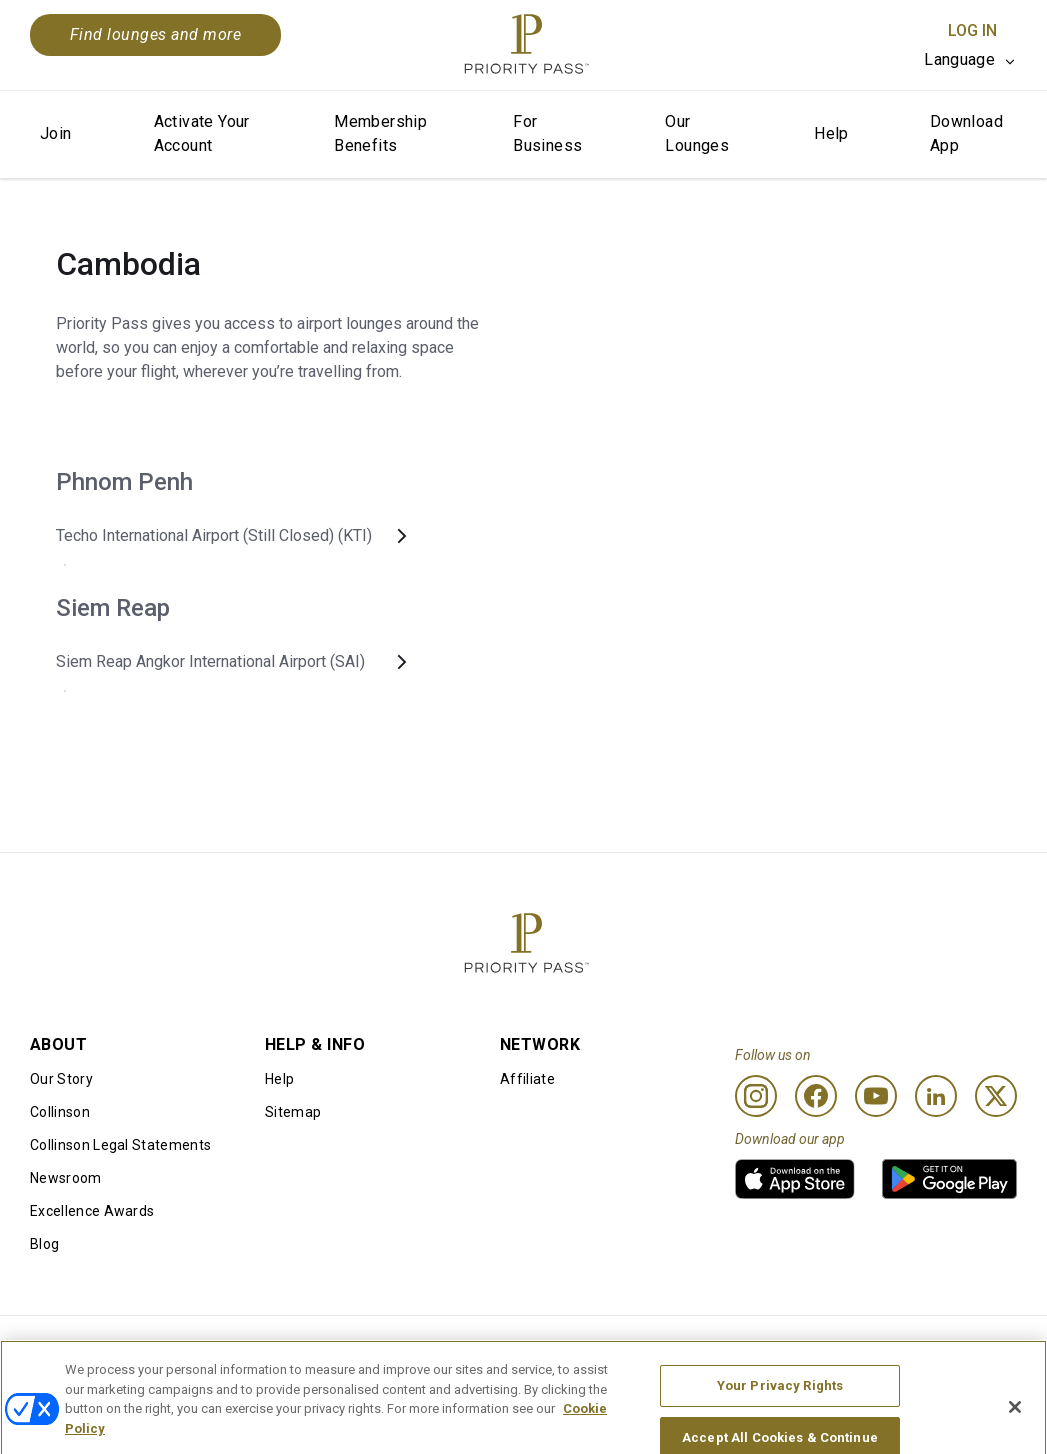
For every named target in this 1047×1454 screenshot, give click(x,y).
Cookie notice (478, 1348)
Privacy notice (681, 1348)
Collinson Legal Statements (120, 1145)
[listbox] (970, 60)
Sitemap (293, 1112)
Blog (44, 1244)
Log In (972, 30)
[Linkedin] (936, 1096)
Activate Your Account (202, 133)
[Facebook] (816, 1096)
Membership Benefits (380, 133)
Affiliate (527, 1079)
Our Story (61, 1079)
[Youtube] (876, 1096)
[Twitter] (996, 1096)
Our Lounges (697, 133)
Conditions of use (87, 1348)
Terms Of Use (277, 1348)
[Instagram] (756, 1096)
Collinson (60, 1112)
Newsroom (66, 1178)
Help (831, 133)
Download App (966, 133)
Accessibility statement (914, 1348)
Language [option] (959, 59)
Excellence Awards (92, 1211)
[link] (795, 1179)
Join (56, 133)
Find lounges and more (155, 34)
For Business (547, 133)
